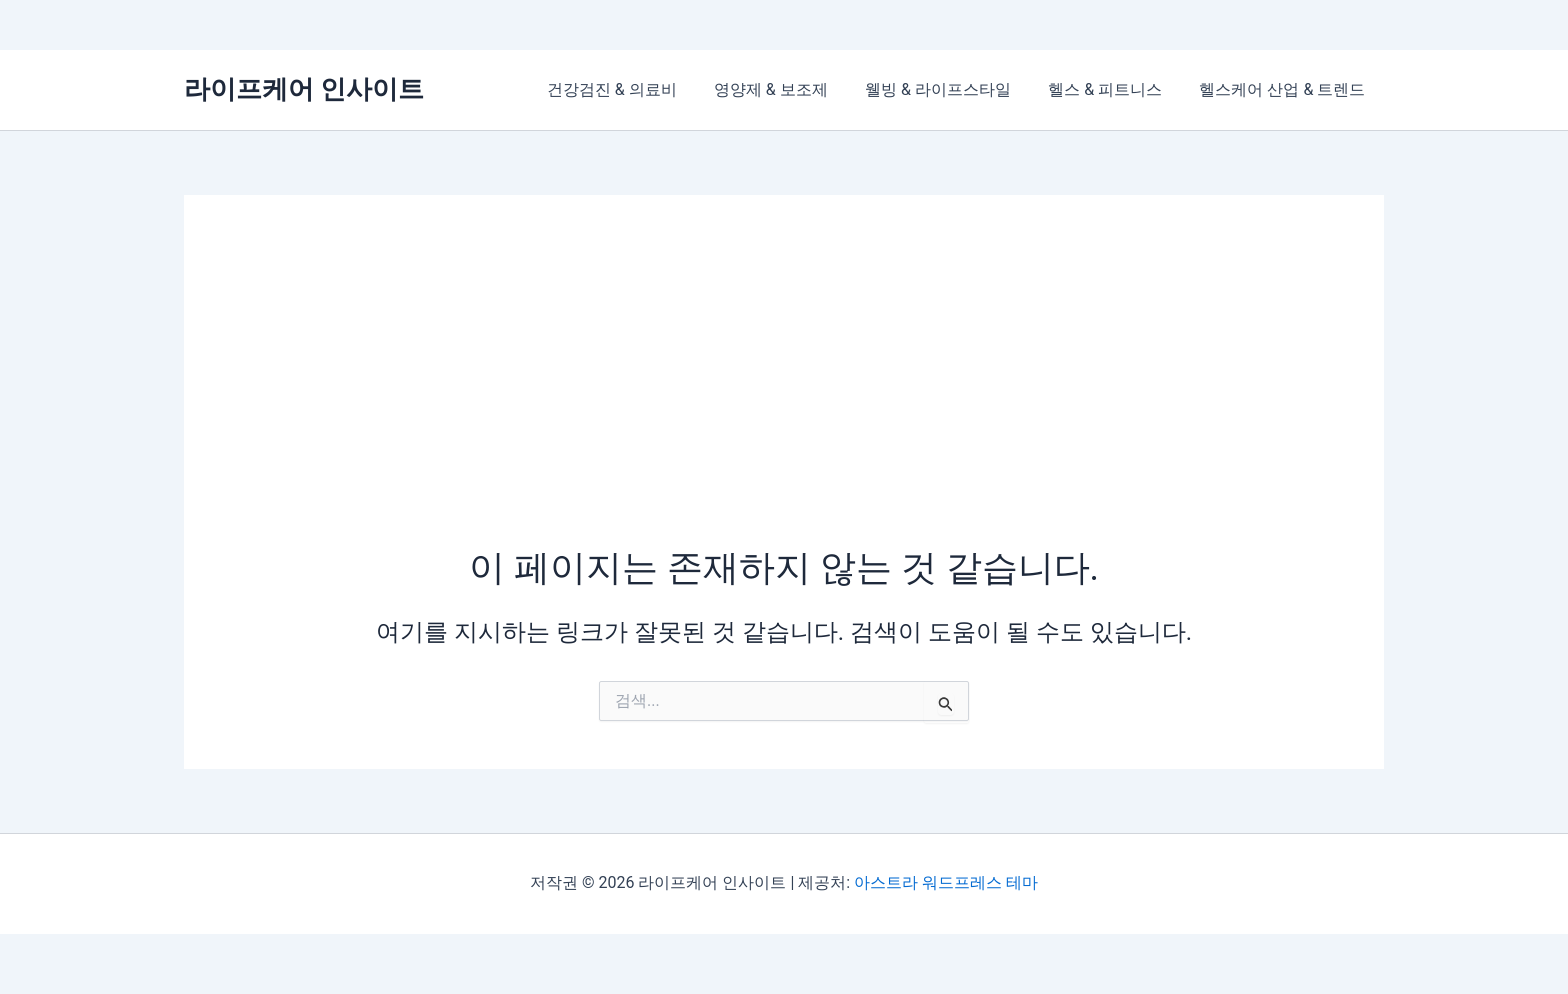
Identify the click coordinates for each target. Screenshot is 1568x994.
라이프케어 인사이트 (304, 89)
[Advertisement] (784, 393)
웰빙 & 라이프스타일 (951, 89)
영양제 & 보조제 (789, 89)
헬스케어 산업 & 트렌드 (1285, 89)
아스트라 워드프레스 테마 (946, 882)
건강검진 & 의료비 (636, 89)
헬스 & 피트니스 (1113, 89)
